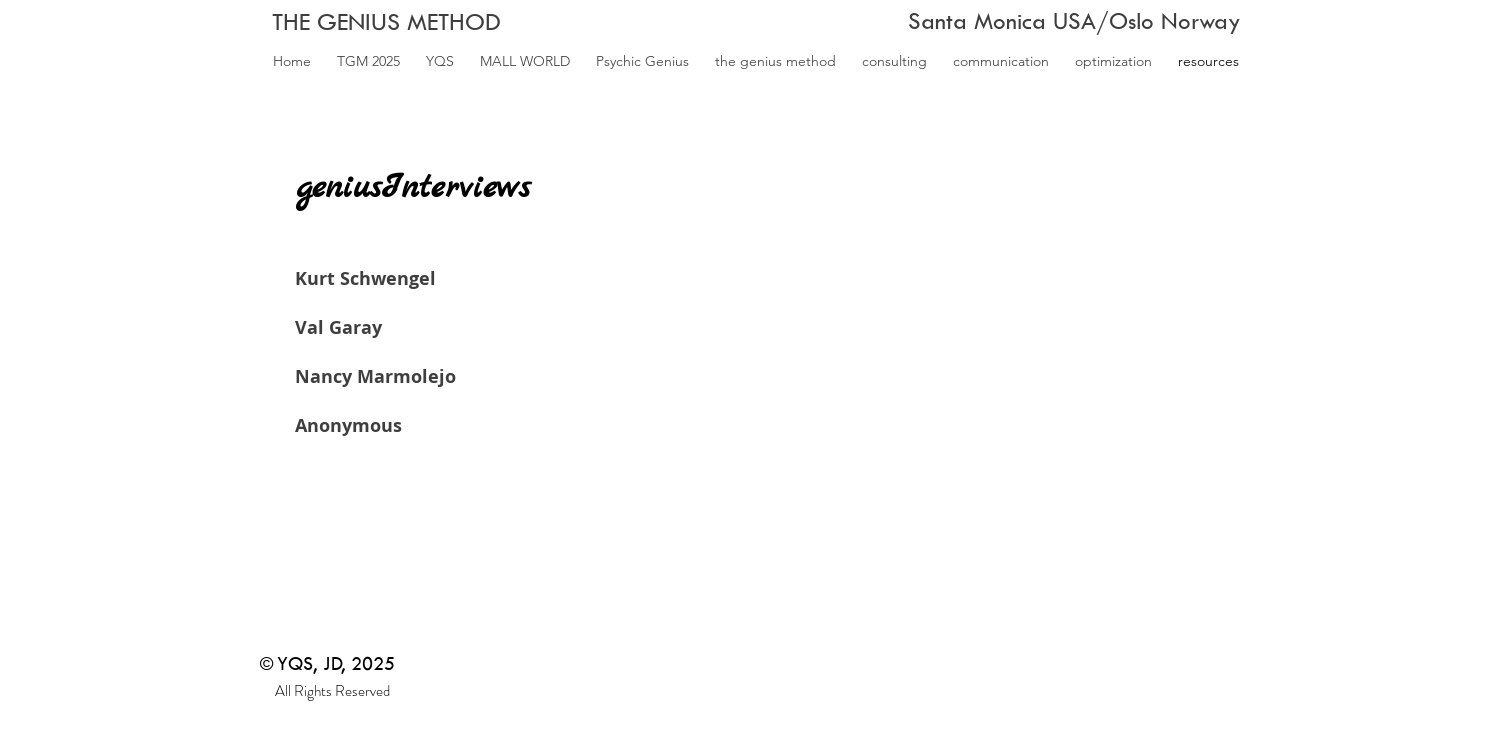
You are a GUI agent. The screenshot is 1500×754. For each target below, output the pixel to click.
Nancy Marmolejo (375, 376)
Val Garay (338, 327)
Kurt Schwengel (365, 278)
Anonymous (348, 425)
